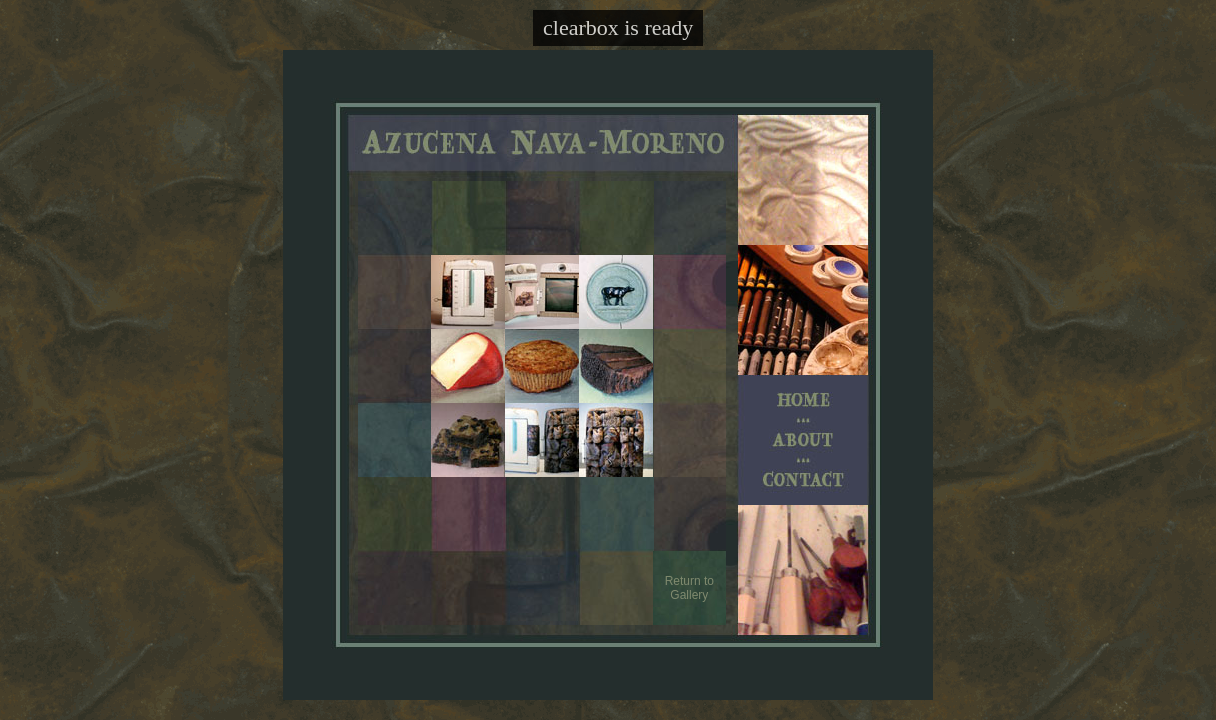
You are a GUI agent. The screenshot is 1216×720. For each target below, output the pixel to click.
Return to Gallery (689, 588)
